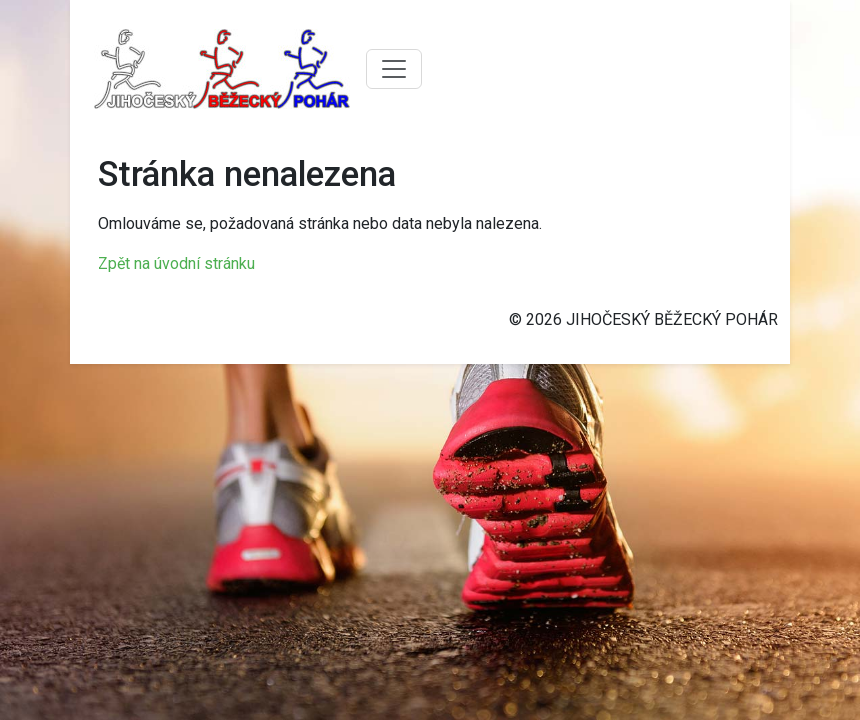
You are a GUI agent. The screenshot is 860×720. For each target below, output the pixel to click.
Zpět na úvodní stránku (176, 263)
